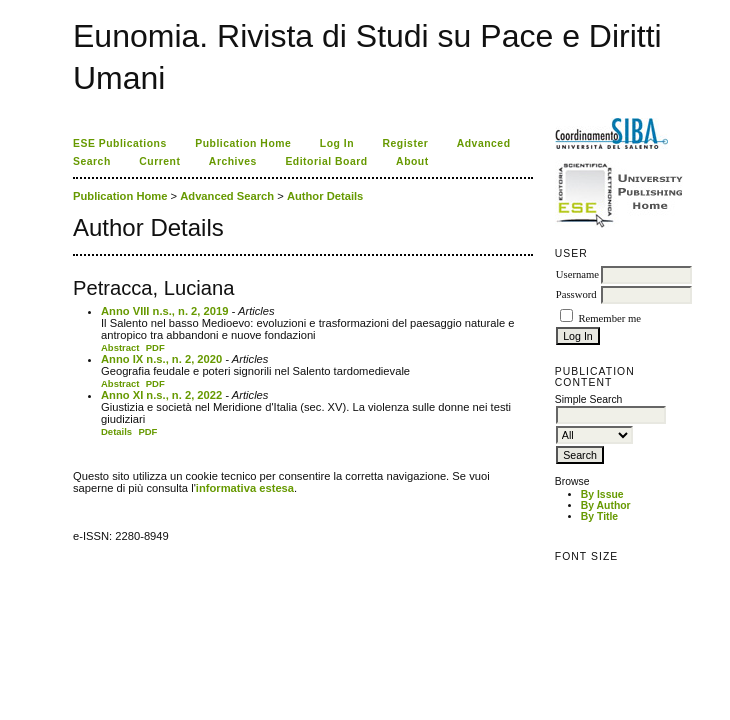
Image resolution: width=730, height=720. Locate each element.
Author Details (325, 196)
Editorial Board (326, 161)
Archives (233, 161)
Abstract (120, 347)
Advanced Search (227, 196)
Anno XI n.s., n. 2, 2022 (161, 395)
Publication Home (243, 143)
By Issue (602, 494)
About (412, 161)
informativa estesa (245, 488)
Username (577, 274)
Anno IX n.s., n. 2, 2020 (161, 359)
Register (406, 143)
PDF (155, 347)
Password (576, 294)
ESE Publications (120, 143)
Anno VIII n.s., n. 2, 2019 (164, 311)
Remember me (609, 318)
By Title (599, 516)
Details (116, 431)
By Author (606, 505)
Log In (337, 143)
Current (159, 161)
